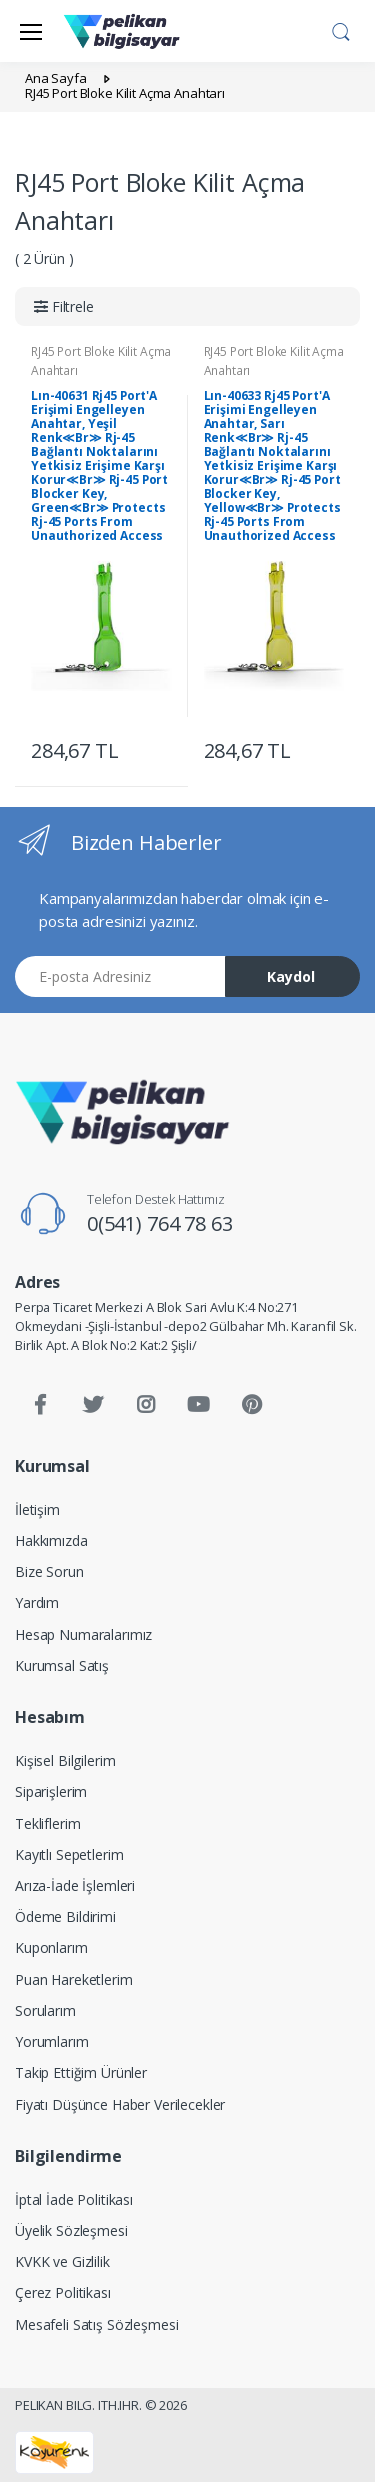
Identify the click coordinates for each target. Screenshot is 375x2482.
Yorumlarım (52, 2041)
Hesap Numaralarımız (83, 1634)
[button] (341, 29)
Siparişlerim (51, 1791)
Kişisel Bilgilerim (65, 1760)
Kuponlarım (51, 1947)
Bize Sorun (49, 1571)
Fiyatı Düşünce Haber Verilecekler (120, 2104)
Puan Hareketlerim (74, 1979)
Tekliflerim (47, 1823)
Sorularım (45, 2010)
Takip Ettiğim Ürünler (81, 2072)
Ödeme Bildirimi (65, 1916)
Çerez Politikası (63, 2292)
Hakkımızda (51, 1540)
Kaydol (291, 976)
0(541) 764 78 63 (160, 1223)
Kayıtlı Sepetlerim (69, 1854)
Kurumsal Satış (62, 1665)
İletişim (37, 1509)
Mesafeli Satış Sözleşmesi (96, 2324)
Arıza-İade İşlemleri (75, 1885)
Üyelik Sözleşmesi (71, 2230)
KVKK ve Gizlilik (62, 2261)
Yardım (37, 1602)
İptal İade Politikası (74, 2199)
